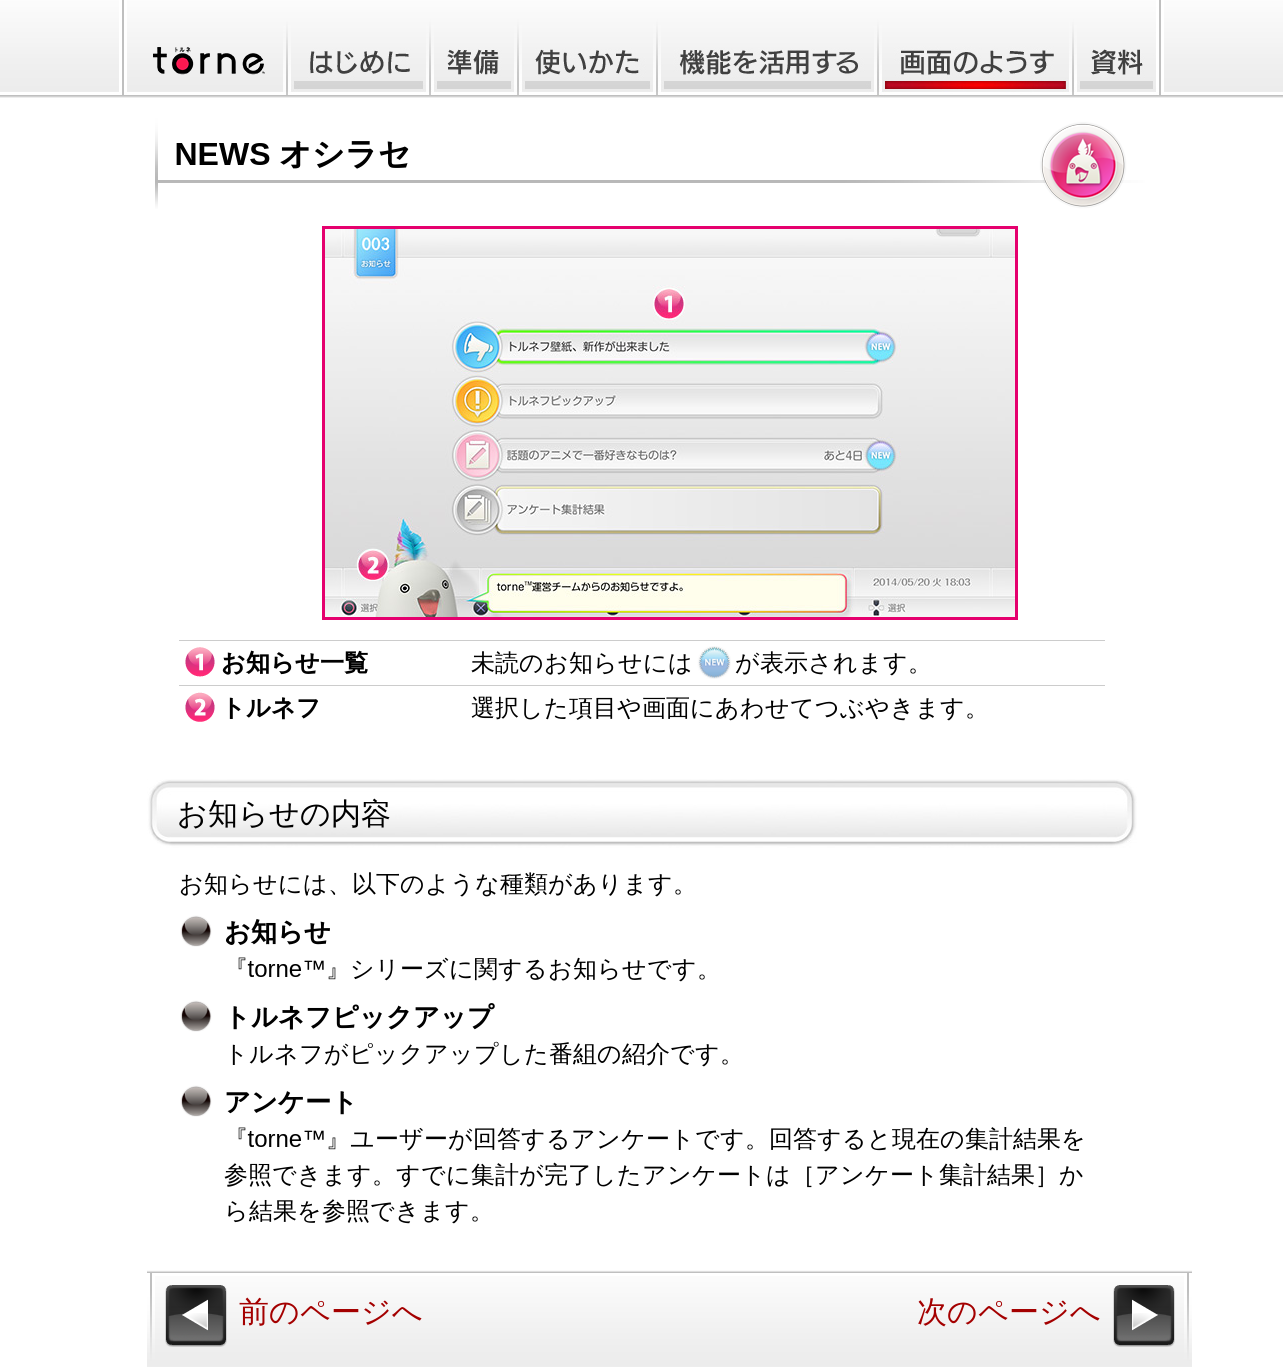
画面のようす (975, 49)
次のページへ (1009, 1311)
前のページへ (331, 1311)
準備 (474, 49)
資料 (1118, 49)
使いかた (587, 49)
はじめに (356, 49)
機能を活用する (767, 49)
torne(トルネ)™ (201, 49)
